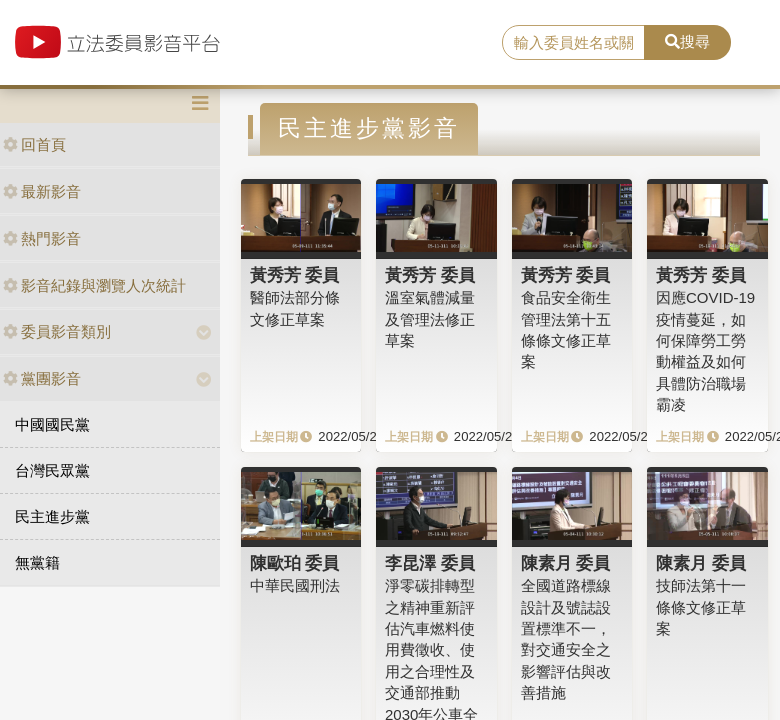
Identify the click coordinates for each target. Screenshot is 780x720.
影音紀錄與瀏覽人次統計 (94, 285)
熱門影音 (42, 238)
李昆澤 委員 (430, 563)
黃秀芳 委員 (295, 275)
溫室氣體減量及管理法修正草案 (430, 319)
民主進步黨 (52, 516)
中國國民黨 (52, 424)
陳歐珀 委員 (295, 563)
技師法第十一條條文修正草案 (701, 607)
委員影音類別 (57, 331)
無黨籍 (37, 562)
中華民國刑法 (295, 585)
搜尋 (687, 41)
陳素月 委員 (566, 563)
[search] (573, 43)
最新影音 (42, 191)
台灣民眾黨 (52, 470)
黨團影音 (42, 378)
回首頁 (34, 144)
